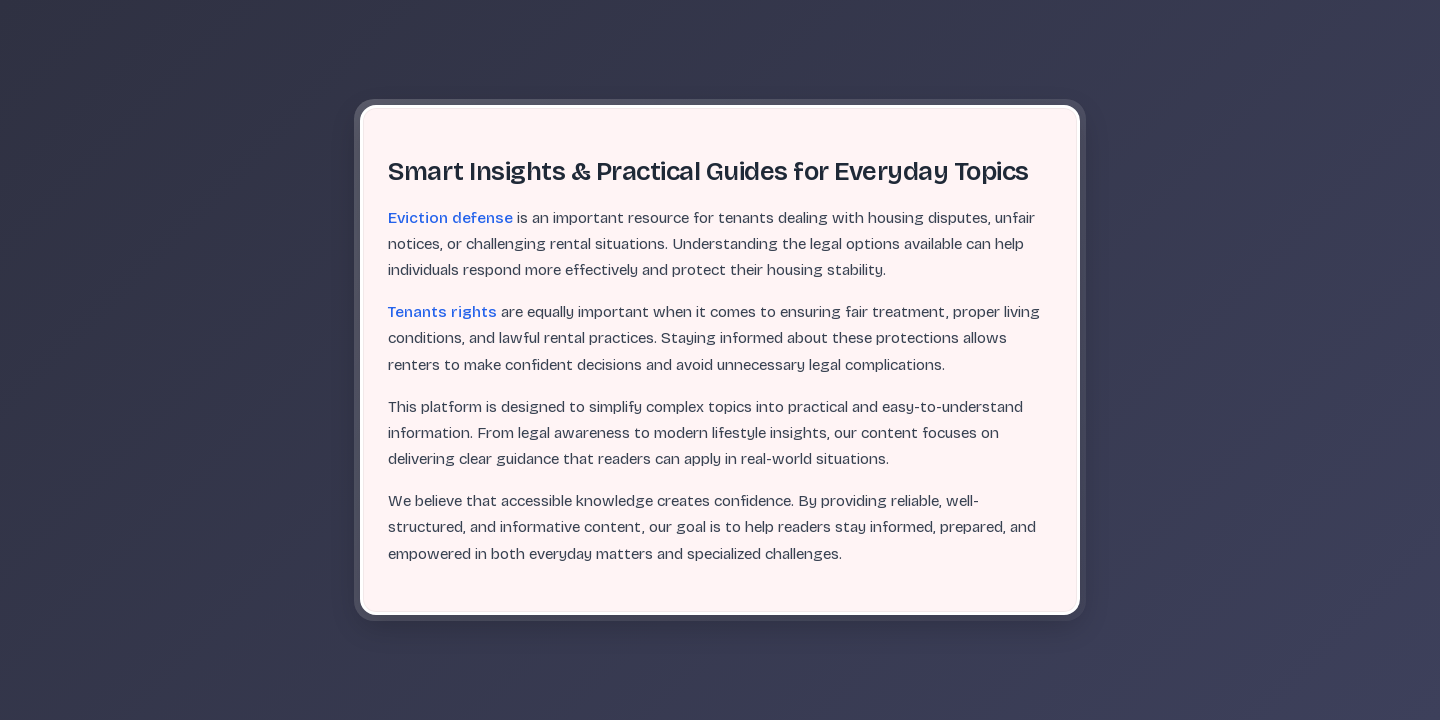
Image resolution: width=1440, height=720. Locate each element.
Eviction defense (450, 218)
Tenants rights (442, 312)
